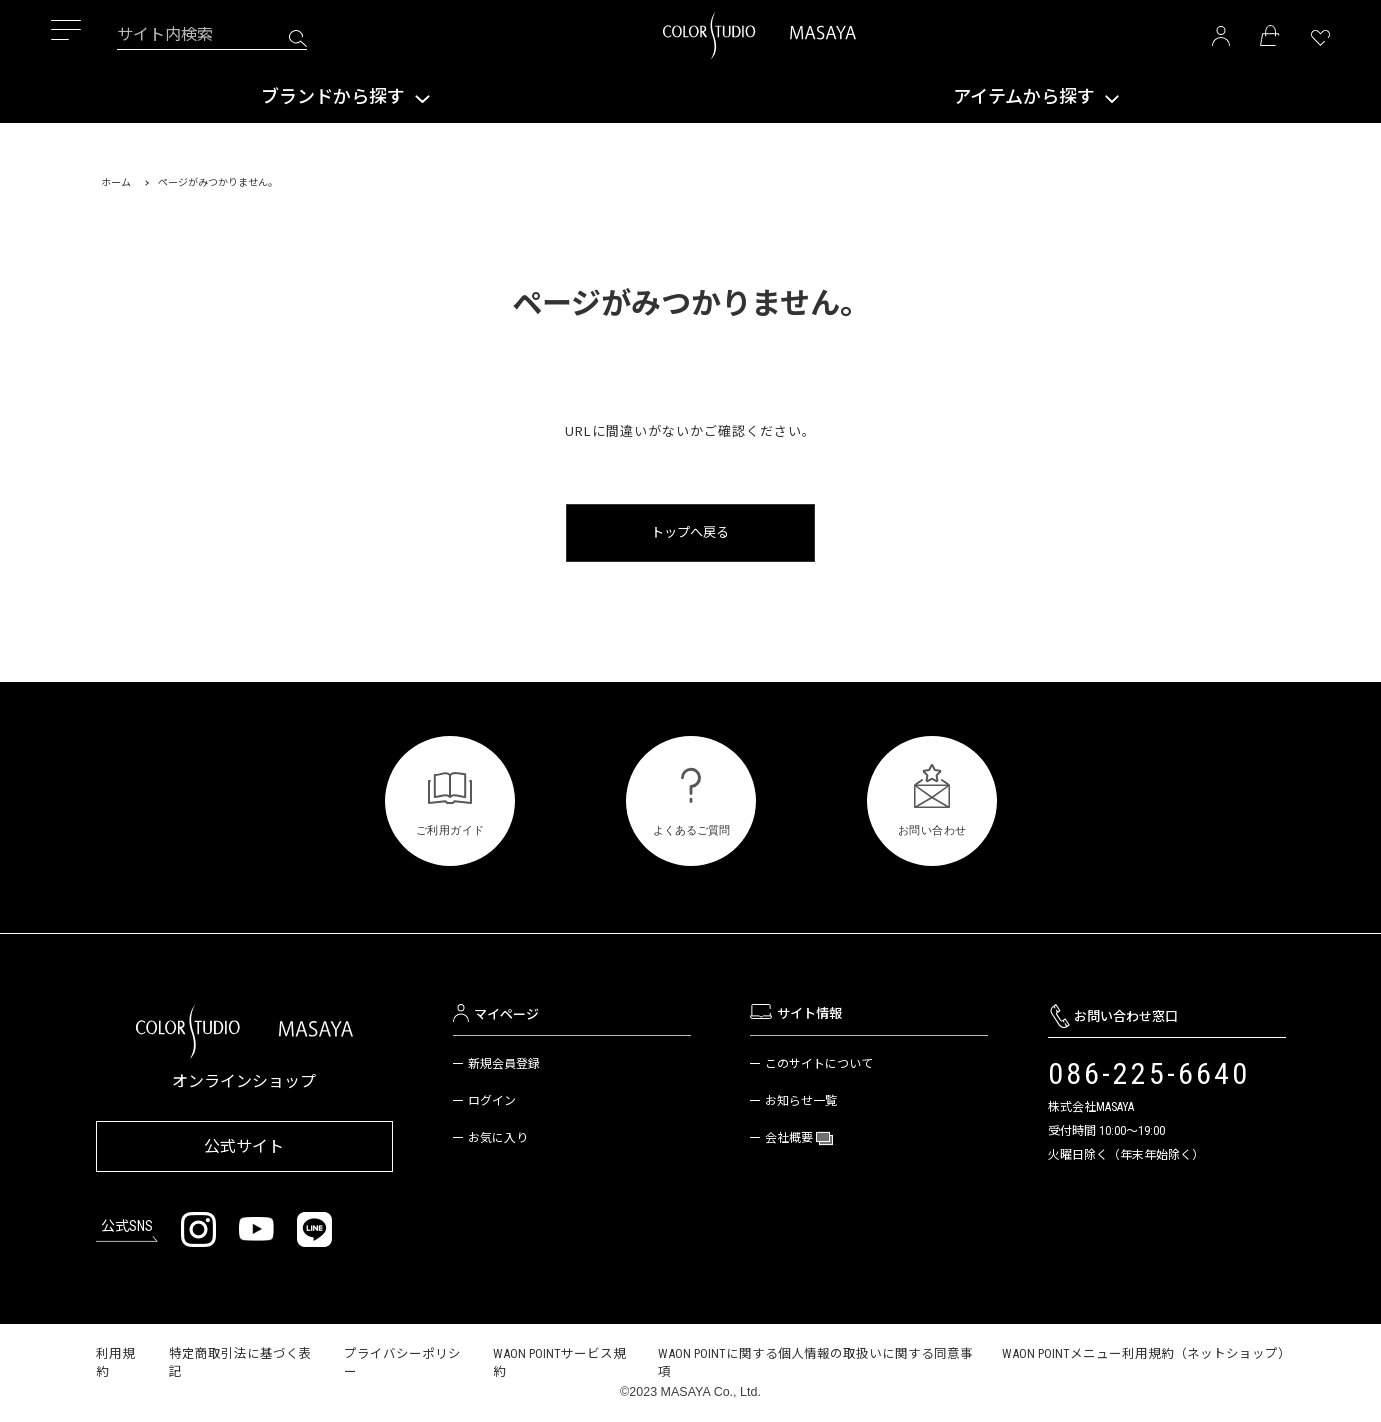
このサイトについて (819, 1064)
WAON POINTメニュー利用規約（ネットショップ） (1146, 1351)
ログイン (492, 1101)
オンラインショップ (244, 1081)
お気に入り (498, 1138)
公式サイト (244, 1144)
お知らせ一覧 (801, 1101)
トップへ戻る (691, 532)
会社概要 (790, 1138)
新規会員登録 (504, 1064)
